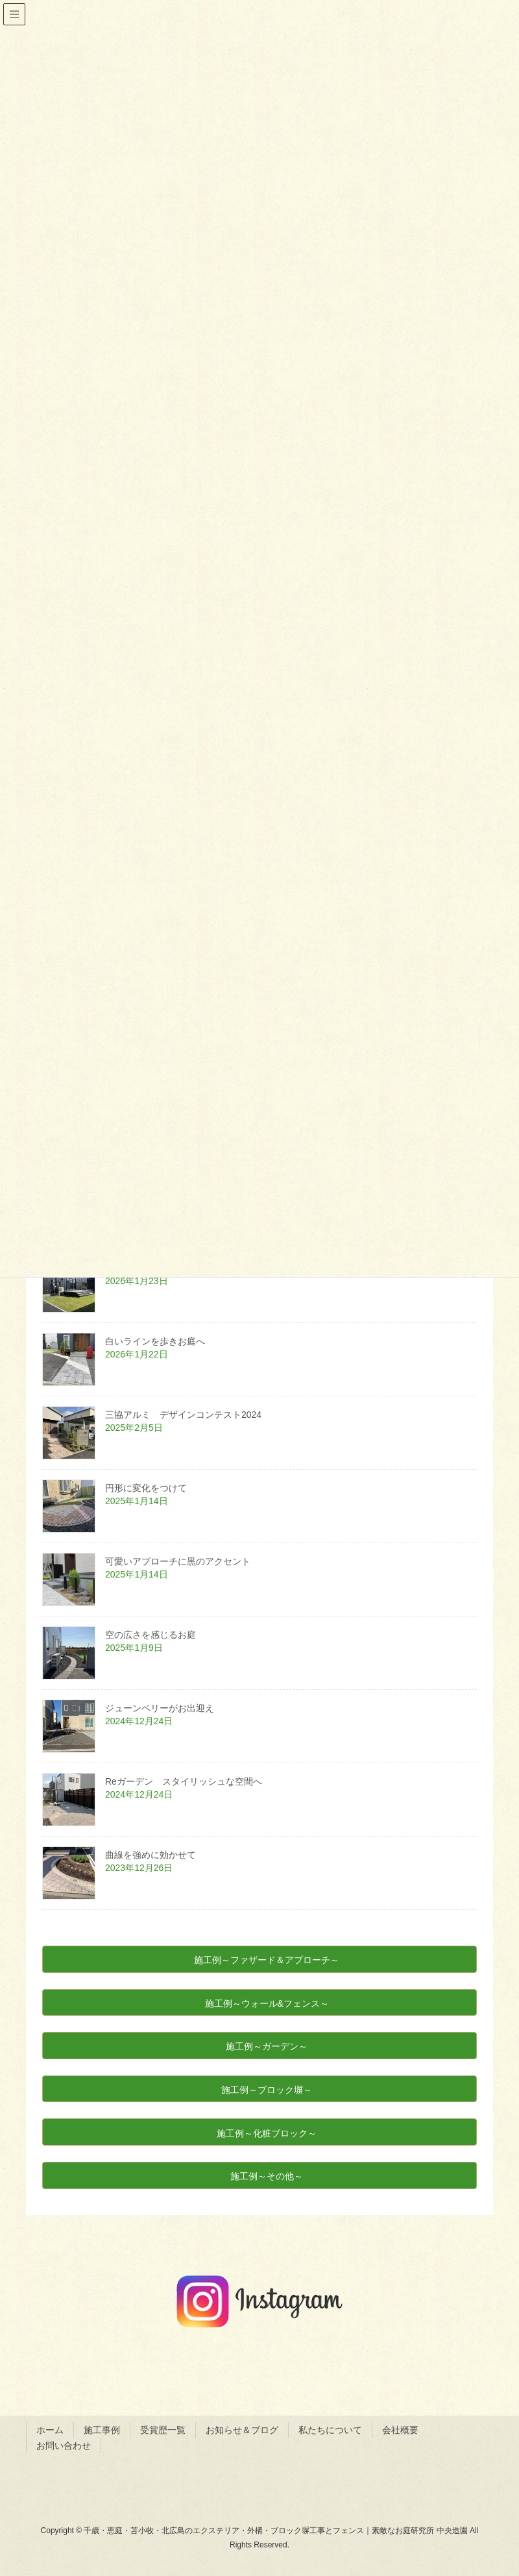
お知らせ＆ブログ (242, 2430)
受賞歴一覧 (163, 2430)
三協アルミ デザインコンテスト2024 (188, 1414)
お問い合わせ (63, 2445)
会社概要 (400, 2430)
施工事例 (102, 2430)
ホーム (50, 2430)
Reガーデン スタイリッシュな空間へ (188, 1781)
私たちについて (330, 2430)
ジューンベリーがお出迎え (159, 1708)
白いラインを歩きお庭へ (155, 1341)
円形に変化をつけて (146, 1488)
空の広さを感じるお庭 (150, 1634)
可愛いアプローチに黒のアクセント (177, 1561)
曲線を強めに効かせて (150, 1855)
